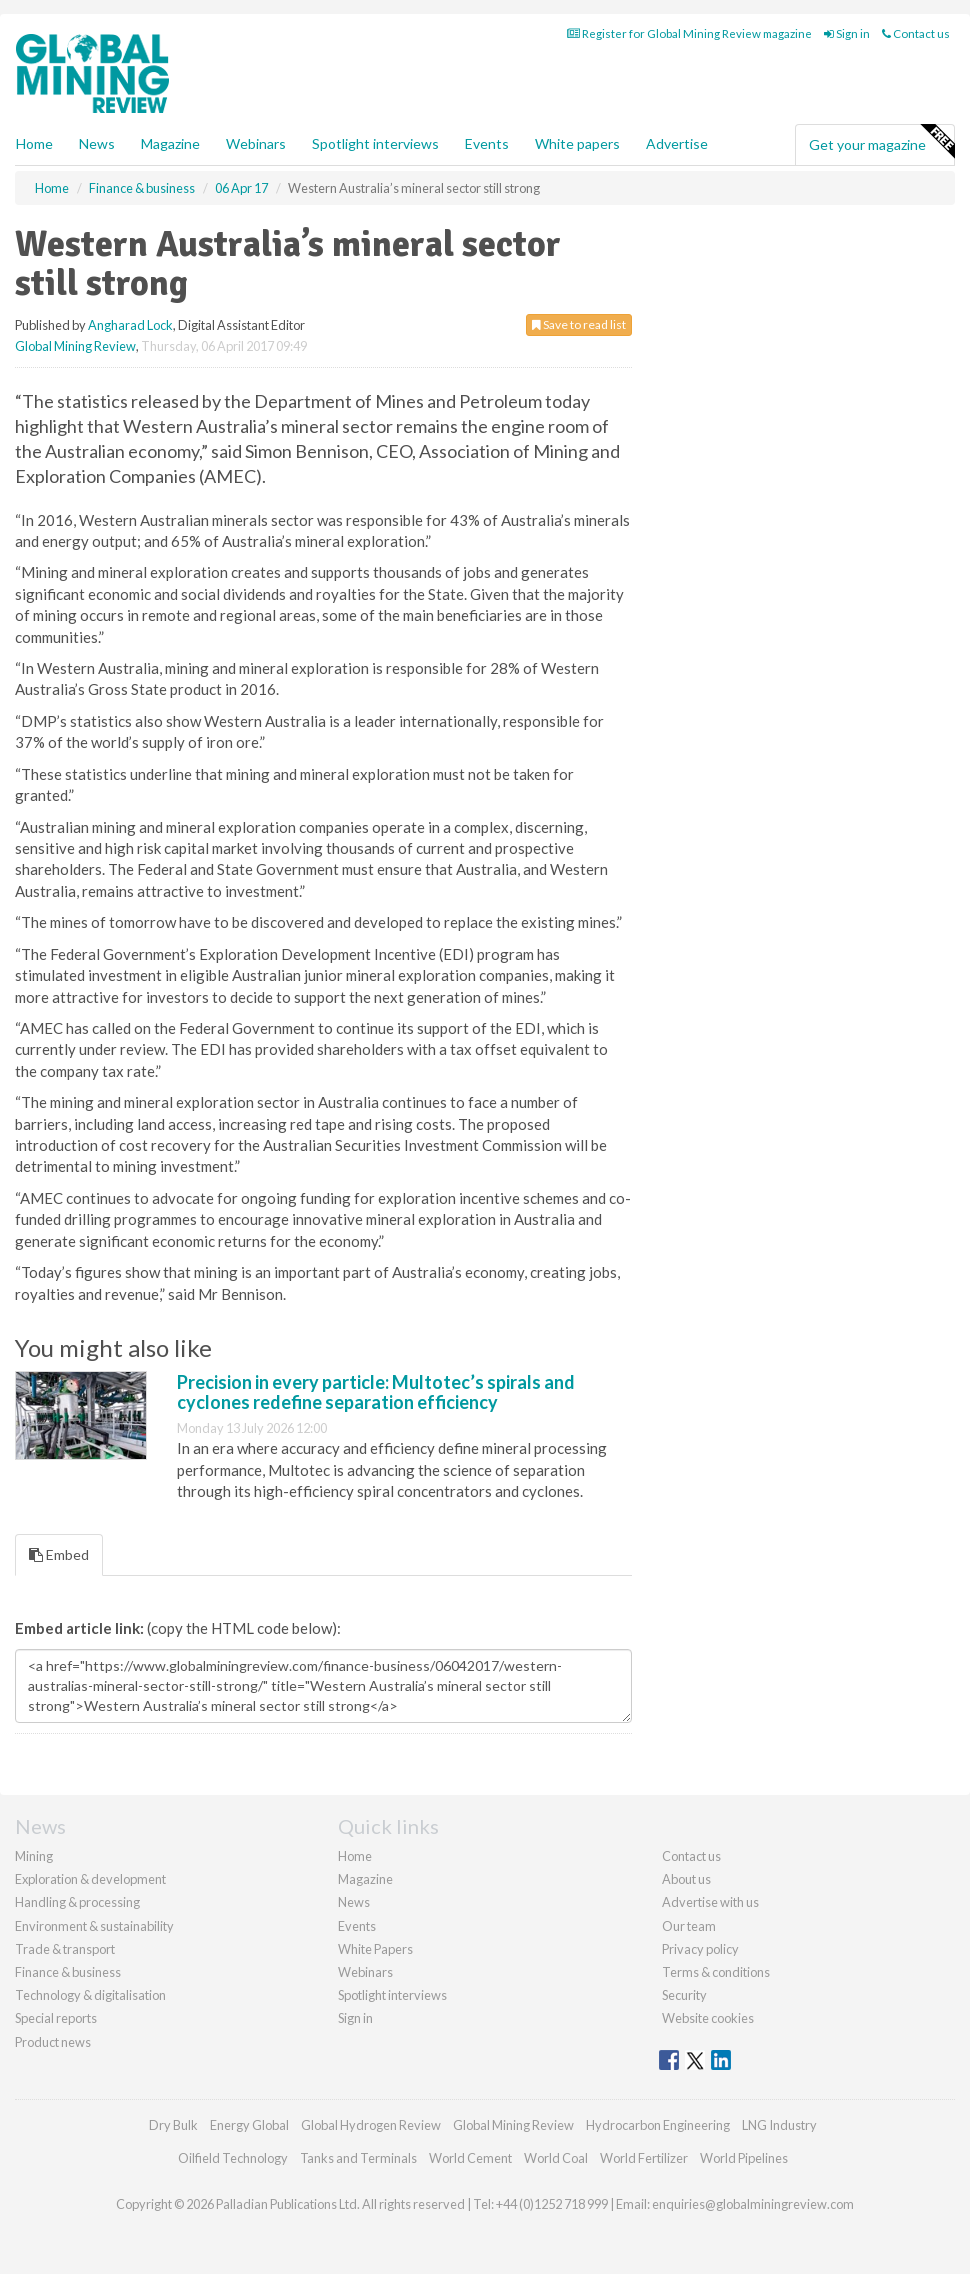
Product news (53, 2042)
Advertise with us (710, 1902)
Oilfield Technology (233, 2158)
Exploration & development (90, 1879)
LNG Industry (779, 2125)
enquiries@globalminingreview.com (753, 2204)
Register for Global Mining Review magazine (689, 33)
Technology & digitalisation (90, 1995)
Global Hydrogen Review (371, 2125)
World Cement (470, 2158)
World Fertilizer (644, 2158)
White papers (577, 143)
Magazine (170, 143)
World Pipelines (744, 2158)
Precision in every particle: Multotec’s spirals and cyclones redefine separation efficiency (376, 1392)
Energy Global (249, 2125)
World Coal (556, 2158)
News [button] (97, 143)
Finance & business (68, 1972)
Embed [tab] (59, 1554)
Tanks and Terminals (358, 2158)
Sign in (847, 33)
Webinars (256, 143)
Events (487, 143)
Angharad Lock (130, 325)
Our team (689, 1926)
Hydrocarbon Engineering (658, 2125)
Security (684, 1995)
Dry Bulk (173, 2125)
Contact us (916, 33)
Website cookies (708, 2018)
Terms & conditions (716, 1972)
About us (686, 1879)
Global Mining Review (75, 346)
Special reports (56, 2018)
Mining (34, 1856)
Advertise (677, 143)
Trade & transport (65, 1949)
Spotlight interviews (375, 143)
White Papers (375, 1949)
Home (34, 143)
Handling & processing (77, 1902)
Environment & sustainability (94, 1926)
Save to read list (579, 324)
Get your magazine (881, 142)
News (354, 1902)
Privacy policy (700, 1949)
